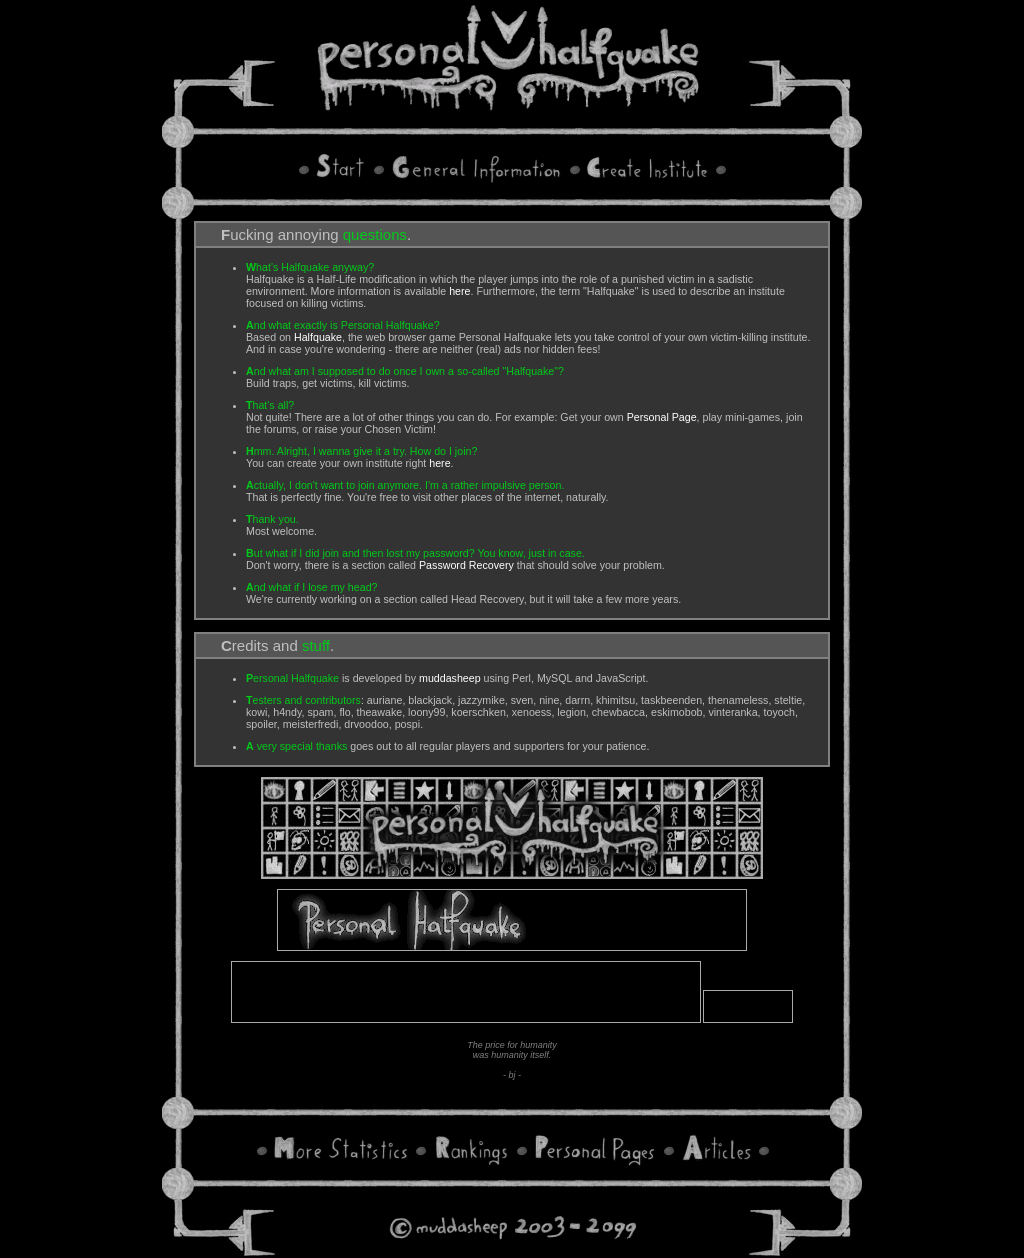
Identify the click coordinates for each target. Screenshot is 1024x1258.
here (459, 291)
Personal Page (662, 417)
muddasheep (450, 678)
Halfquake (318, 337)
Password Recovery (466, 565)
